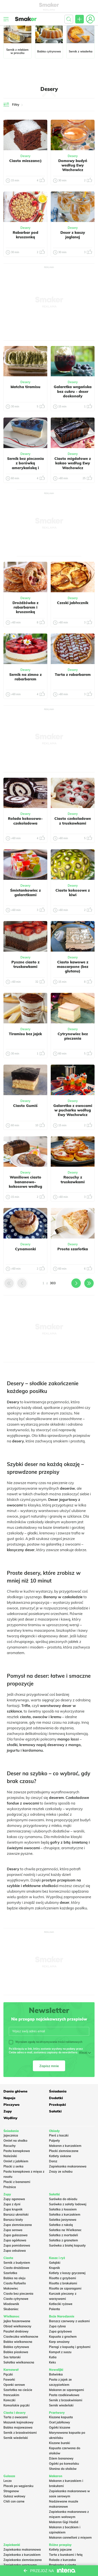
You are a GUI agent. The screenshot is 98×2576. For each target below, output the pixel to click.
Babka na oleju (14, 2278)
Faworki (9, 2380)
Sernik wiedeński (61, 2405)
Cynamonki (25, 1249)
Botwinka (56, 2374)
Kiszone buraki (59, 2443)
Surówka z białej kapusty (67, 2245)
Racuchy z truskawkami (73, 1179)
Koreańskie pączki (16, 2405)
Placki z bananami (16, 2182)
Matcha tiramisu (25, 386)
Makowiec (10, 2288)
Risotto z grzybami (62, 2278)
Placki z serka (13, 2166)
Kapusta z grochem (63, 2337)
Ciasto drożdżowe (16, 2268)
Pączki (8, 2374)
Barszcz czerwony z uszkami (69, 2321)
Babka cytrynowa (16, 2347)
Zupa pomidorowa (16, 2245)
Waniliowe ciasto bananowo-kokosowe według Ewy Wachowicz (25, 1184)
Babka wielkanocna (17, 2342)
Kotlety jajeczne (60, 2550)
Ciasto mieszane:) (25, 160)
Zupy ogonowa (14, 2199)
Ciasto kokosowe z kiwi (72, 892)
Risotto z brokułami (63, 2283)
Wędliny (10, 2118)
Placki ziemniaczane (63, 2151)
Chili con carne (13, 2501)
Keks (52, 2362)
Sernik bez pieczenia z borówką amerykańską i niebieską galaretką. (25, 465)
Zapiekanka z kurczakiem (22, 2555)
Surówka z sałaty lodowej (67, 2204)
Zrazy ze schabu (60, 2171)
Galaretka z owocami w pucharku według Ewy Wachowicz (72, 1110)
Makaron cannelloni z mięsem (70, 2537)
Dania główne (15, 2091)
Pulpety (54, 2141)
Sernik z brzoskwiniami (65, 2400)
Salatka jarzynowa (62, 2220)
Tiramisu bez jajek (25, 1034)
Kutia (53, 2357)
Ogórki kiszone (59, 2427)
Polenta (54, 2309)
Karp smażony (59, 2342)
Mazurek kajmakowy (18, 2422)
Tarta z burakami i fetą (66, 2555)
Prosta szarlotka (72, 1249)
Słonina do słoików (63, 2469)
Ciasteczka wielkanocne (20, 2337)
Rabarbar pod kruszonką (25, 234)
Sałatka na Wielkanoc (65, 2230)
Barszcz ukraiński (16, 2214)
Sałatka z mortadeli (63, 2235)
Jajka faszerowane (16, 2321)
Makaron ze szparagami (66, 2390)
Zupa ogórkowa (14, 2240)
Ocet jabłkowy (59, 2422)
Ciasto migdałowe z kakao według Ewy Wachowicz (72, 463)
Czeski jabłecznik (72, 602)
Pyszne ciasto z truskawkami (25, 964)
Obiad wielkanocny (17, 2326)
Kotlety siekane (60, 2156)
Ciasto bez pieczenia (18, 2294)
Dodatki (56, 2098)
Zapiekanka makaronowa (67, 2166)
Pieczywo (11, 2104)
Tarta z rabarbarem (73, 674)
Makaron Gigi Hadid (63, 2522)
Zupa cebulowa (14, 2251)
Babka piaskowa (15, 2352)
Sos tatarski (12, 2357)
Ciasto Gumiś (25, 1105)
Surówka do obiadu (63, 2199)
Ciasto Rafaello (14, 2283)
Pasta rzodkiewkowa (64, 2395)
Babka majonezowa (17, 2427)
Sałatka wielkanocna (18, 2362)
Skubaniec (10, 2309)
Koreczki (9, 2400)
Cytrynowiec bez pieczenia (73, 1036)
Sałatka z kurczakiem (64, 2214)
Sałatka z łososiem (63, 2209)
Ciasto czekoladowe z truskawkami (72, 820)
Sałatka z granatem (63, 2240)
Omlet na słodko (15, 2141)
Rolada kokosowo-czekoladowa (25, 820)
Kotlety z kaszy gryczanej (67, 2273)
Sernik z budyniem (16, 2263)
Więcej (83, 2052)
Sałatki (55, 2111)
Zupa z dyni (11, 2204)
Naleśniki (10, 2156)
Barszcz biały (13, 2220)
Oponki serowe (14, 2385)
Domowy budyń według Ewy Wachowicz (72, 165)
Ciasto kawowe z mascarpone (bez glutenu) (72, 966)
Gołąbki (54, 2263)
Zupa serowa (12, 2230)
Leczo (7, 2481)
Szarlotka (10, 2273)
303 (53, 1283)
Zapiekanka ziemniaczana (22, 2560)
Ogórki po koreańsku (64, 2464)
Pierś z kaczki (59, 2135)
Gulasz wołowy (14, 2496)
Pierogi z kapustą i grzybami (69, 2347)
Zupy (7, 2111)
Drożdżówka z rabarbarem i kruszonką (25, 607)
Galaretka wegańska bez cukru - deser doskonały (73, 391)
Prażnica (9, 2187)
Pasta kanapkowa (16, 2151)
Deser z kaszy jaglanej (72, 234)
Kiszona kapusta (61, 2417)
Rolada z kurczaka (62, 2560)
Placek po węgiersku (18, 2486)
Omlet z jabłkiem (15, 2161)
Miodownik (11, 2304)
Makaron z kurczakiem (65, 2146)
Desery (25, 156)
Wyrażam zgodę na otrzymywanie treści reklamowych (45, 2042)
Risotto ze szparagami (65, 2288)
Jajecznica (10, 2135)
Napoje (9, 2098)
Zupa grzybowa (60, 2331)
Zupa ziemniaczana (17, 2225)
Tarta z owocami (15, 2417)
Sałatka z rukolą (61, 2225)
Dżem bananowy (61, 2458)
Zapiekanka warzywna (20, 2565)
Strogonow (11, 2491)
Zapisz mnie (49, 2066)
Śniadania (57, 2091)
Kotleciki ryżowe (60, 2304)
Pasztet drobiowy (16, 2331)
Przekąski (57, 2104)
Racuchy (9, 2146)
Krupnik (54, 2268)
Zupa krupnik (13, 2209)
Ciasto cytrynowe (15, 2299)
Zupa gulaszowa (15, 2235)
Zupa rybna (57, 2326)
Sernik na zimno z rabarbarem (25, 676)
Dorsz (53, 2161)
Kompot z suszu (60, 2352)
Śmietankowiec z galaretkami (25, 892)
